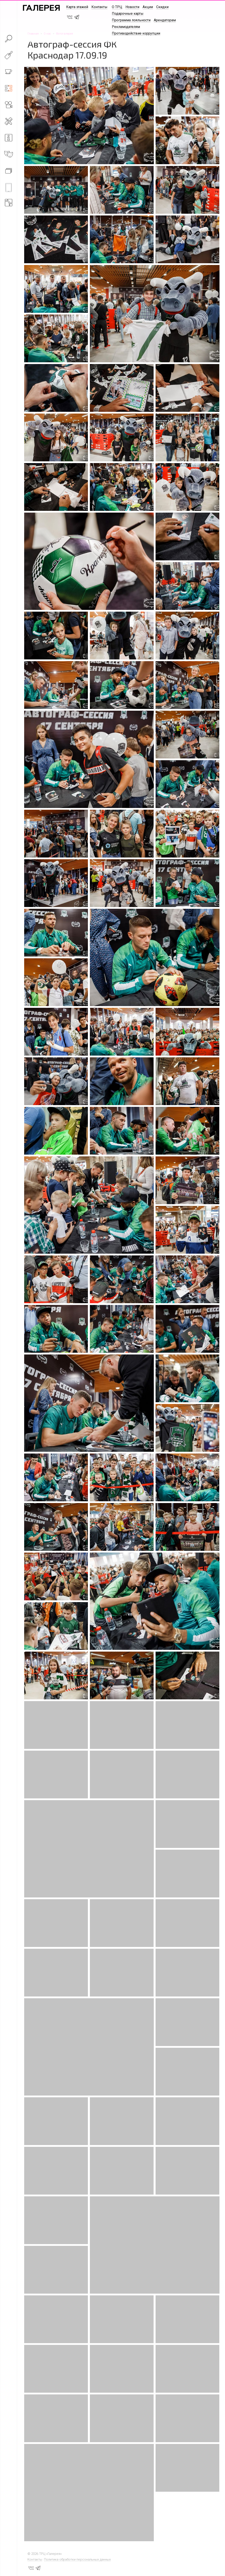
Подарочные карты (127, 13)
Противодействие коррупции (136, 33)
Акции (148, 7)
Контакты (99, 7)
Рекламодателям (126, 27)
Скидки (162, 7)
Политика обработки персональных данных (77, 2559)
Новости (132, 7)
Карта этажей (77, 7)
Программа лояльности (131, 20)
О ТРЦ (117, 7)
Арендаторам (165, 20)
